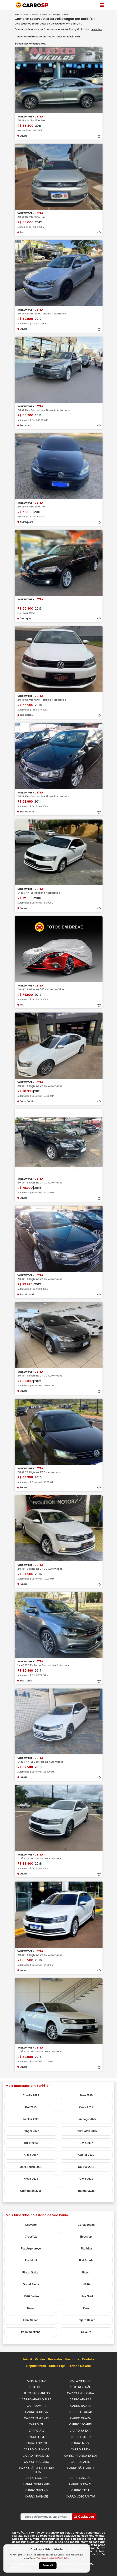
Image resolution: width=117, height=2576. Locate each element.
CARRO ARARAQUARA (36, 2401)
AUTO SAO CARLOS (36, 2395)
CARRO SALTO (80, 2462)
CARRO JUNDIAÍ (80, 2431)
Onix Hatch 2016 (86, 2133)
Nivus (31, 2310)
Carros (25, 15)
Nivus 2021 (31, 2181)
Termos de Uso (79, 2368)
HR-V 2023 (31, 2145)
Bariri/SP (35, 15)
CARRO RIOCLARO (36, 2462)
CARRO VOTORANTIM (80, 2495)
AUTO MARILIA (36, 2383)
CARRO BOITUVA (36, 2413)
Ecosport (86, 2239)
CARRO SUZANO (37, 2489)
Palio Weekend (30, 2334)
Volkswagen (55, 15)
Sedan (44, 15)
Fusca (86, 2274)
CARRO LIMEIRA (80, 2437)
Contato (88, 2362)
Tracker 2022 (30, 2121)
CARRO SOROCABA (36, 2483)
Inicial (27, 2362)
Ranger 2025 (86, 2193)
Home (17, 15)
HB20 (86, 2287)
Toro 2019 (86, 2097)
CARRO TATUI (80, 2489)
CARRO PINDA (80, 2450)
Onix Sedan (30, 2322)
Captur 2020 (86, 2157)
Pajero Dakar (86, 2322)
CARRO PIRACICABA (36, 2456)
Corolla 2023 (31, 2097)
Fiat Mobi (31, 2263)
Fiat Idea (86, 2251)
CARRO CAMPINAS (36, 2419)
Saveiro (86, 2334)
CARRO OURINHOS (36, 2450)
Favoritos (72, 2362)
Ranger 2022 (31, 2133)
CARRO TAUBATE (36, 2495)
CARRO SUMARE (80, 2483)
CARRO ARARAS (80, 2401)
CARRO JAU (36, 2431)
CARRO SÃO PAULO (80, 2468)
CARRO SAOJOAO (36, 2477)
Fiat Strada (86, 2263)
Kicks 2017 (31, 2157)
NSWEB (21, 2566)
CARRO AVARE (36, 2407)
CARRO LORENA (37, 2444)
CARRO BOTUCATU (80, 2413)
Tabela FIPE (73, 39)
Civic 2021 (86, 2181)
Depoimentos (36, 2368)
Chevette (31, 2227)
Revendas (55, 2362)
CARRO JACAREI (80, 2425)
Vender (40, 2362)
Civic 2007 (86, 2145)
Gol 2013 (31, 2109)
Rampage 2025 (86, 2121)
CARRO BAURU (80, 2407)
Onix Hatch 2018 (31, 2193)
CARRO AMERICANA (80, 2395)
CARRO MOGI (81, 2444)
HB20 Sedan (31, 2298)
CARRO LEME (36, 2437)
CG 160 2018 (86, 2169)
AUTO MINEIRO (80, 2383)
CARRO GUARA (80, 2419)
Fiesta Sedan (30, 2274)
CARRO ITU (36, 2425)
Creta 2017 (86, 2109)
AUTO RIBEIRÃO (80, 2389)
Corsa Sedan (86, 2227)
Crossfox (31, 2239)
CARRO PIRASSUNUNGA (80, 2456)
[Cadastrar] (84, 2515)
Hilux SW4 (86, 2298)
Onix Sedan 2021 (31, 2169)
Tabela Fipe (57, 2368)
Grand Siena (31, 2287)
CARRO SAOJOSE (80, 2477)
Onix (86, 2310)
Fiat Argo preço (31, 2251)
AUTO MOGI (36, 2389)
